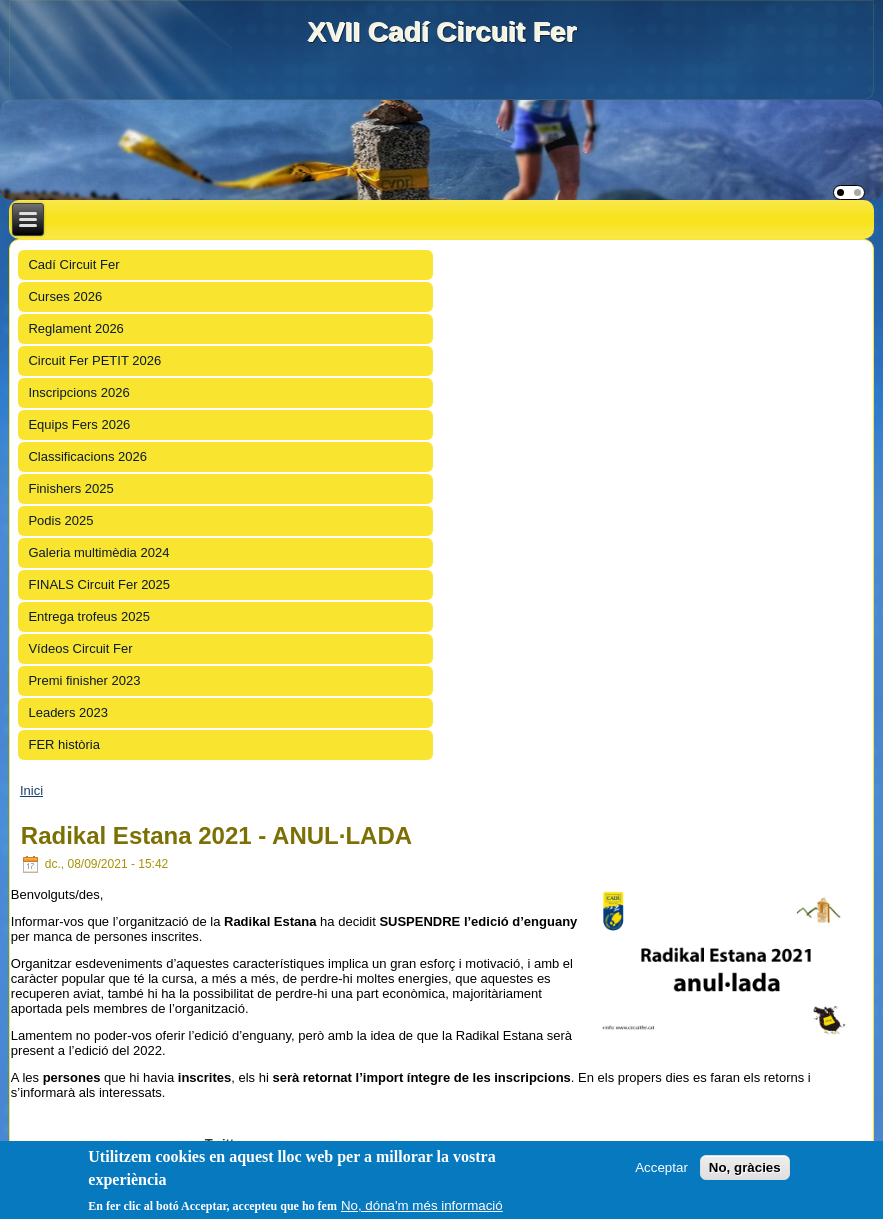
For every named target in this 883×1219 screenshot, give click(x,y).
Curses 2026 (65, 296)
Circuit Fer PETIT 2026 (94, 360)
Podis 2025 (60, 520)
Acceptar (661, 1167)
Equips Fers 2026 (79, 424)
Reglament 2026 (75, 328)
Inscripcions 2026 (78, 392)
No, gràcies (745, 1167)
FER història (64, 744)
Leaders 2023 (68, 712)
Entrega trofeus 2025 (88, 616)
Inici (31, 790)
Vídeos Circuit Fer (80, 648)
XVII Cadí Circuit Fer (441, 31)
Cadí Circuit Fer (73, 264)
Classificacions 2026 (87, 456)
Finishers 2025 (70, 488)
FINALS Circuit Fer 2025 (99, 584)
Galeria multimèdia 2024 (98, 552)
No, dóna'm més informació (422, 1206)
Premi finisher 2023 (84, 680)
